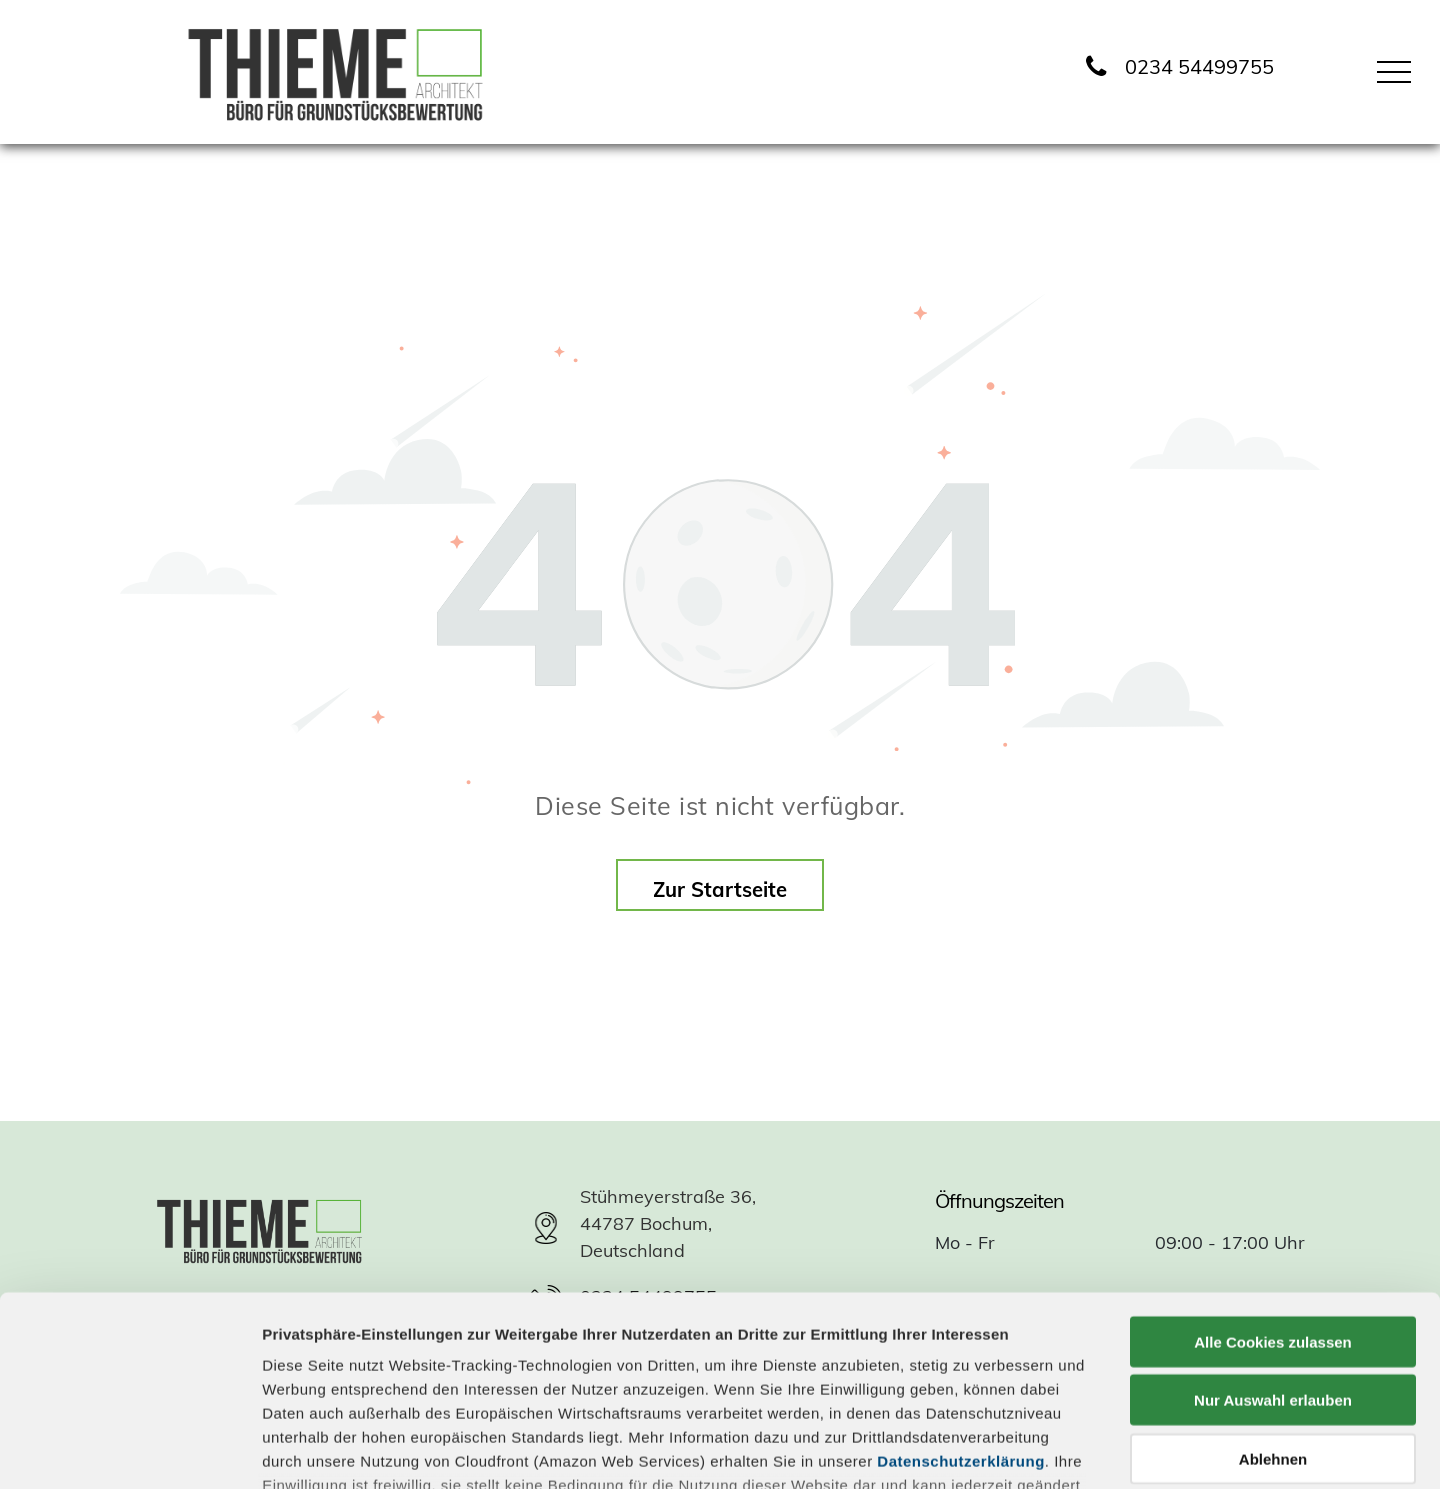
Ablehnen (1273, 1297)
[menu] (1394, 72)
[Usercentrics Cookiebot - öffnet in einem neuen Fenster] (129, 1450)
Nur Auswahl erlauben (1273, 1238)
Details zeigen (1063, 1449)
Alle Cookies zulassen (1273, 1180)
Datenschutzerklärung (961, 1299)
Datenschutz (407, 1381)
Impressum (304, 1381)
